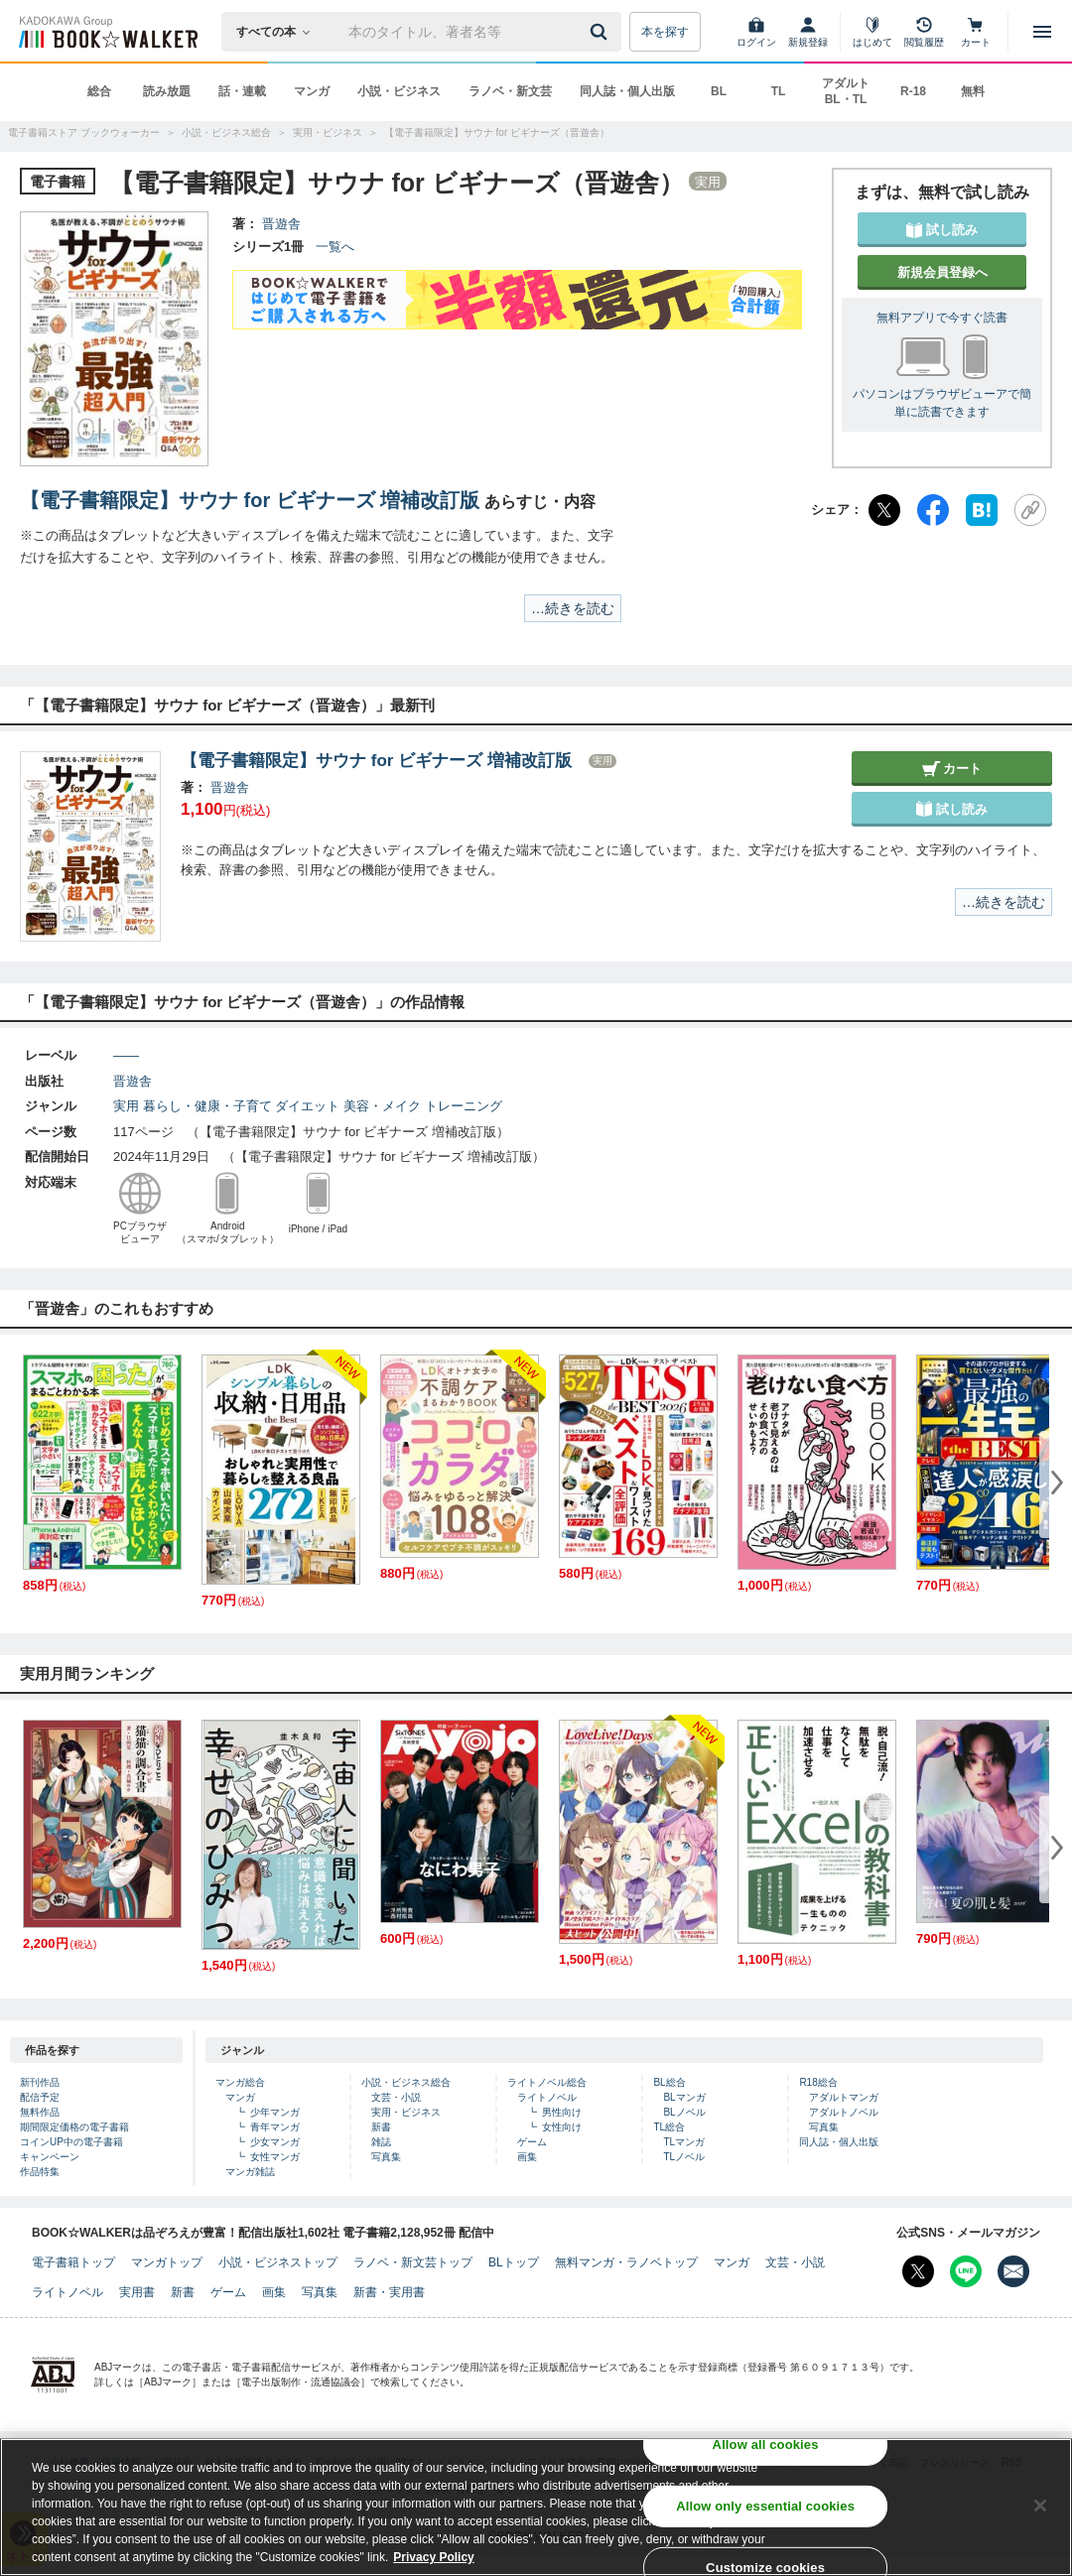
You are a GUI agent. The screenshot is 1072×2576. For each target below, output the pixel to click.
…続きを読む (572, 608)
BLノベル (684, 2112)
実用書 (137, 2292)
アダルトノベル (843, 2112)
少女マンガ (275, 2141)
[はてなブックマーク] (982, 510)
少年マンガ (275, 2112)
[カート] (976, 32)
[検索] (601, 32)
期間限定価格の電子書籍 (74, 2127)
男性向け (562, 2112)
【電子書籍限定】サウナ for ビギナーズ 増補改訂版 (249, 500)
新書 (381, 2127)
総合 (99, 91)
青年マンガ (275, 2127)
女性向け (562, 2127)
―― (126, 1055)
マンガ (312, 91)
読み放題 (167, 91)
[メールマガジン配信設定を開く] (1013, 2271)
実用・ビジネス (406, 2112)
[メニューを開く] (1042, 32)
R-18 (913, 91)
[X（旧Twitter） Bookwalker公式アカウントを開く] (918, 2271)
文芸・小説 (396, 2097)
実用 (126, 1105)
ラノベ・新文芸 (510, 91)
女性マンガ (275, 2156)
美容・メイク (382, 1105)
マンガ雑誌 (250, 2171)
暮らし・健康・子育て (207, 1105)
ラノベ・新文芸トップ (412, 2262)
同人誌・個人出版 (627, 91)
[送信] (601, 32)
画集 (527, 2156)
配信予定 (40, 2097)
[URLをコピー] (1030, 510)
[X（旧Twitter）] (884, 510)
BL (719, 91)
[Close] (1040, 2508)
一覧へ (335, 246)
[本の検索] (279, 32)
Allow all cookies (766, 2447)
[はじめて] (872, 32)
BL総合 (669, 2082)
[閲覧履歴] (924, 32)
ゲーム (532, 2141)
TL (778, 91)
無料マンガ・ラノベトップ (626, 2262)
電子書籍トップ (73, 2262)
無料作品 (40, 2112)
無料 (973, 91)
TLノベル (684, 2156)
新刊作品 (40, 2082)
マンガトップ (166, 2262)
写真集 (386, 2156)
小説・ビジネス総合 (406, 2082)
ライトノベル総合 (547, 2082)
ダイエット (307, 1105)
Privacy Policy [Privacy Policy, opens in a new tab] (433, 2560)
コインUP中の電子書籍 (71, 2141)
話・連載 (242, 91)
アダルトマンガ (843, 2097)
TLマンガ (684, 2141)
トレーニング (463, 1105)
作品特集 (40, 2171)
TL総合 (669, 2127)
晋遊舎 (281, 223)
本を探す (665, 32)
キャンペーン (49, 2156)
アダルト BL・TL (846, 91)
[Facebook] (933, 510)
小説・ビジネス (399, 91)
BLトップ (513, 2262)
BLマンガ (684, 2097)
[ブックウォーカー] (107, 32)
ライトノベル (547, 2097)
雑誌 (381, 2141)
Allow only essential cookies (765, 2509)
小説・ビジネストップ (277, 2262)
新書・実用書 (389, 2292)
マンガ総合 (240, 2082)
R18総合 (818, 2082)
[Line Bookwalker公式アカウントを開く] (966, 2271)
